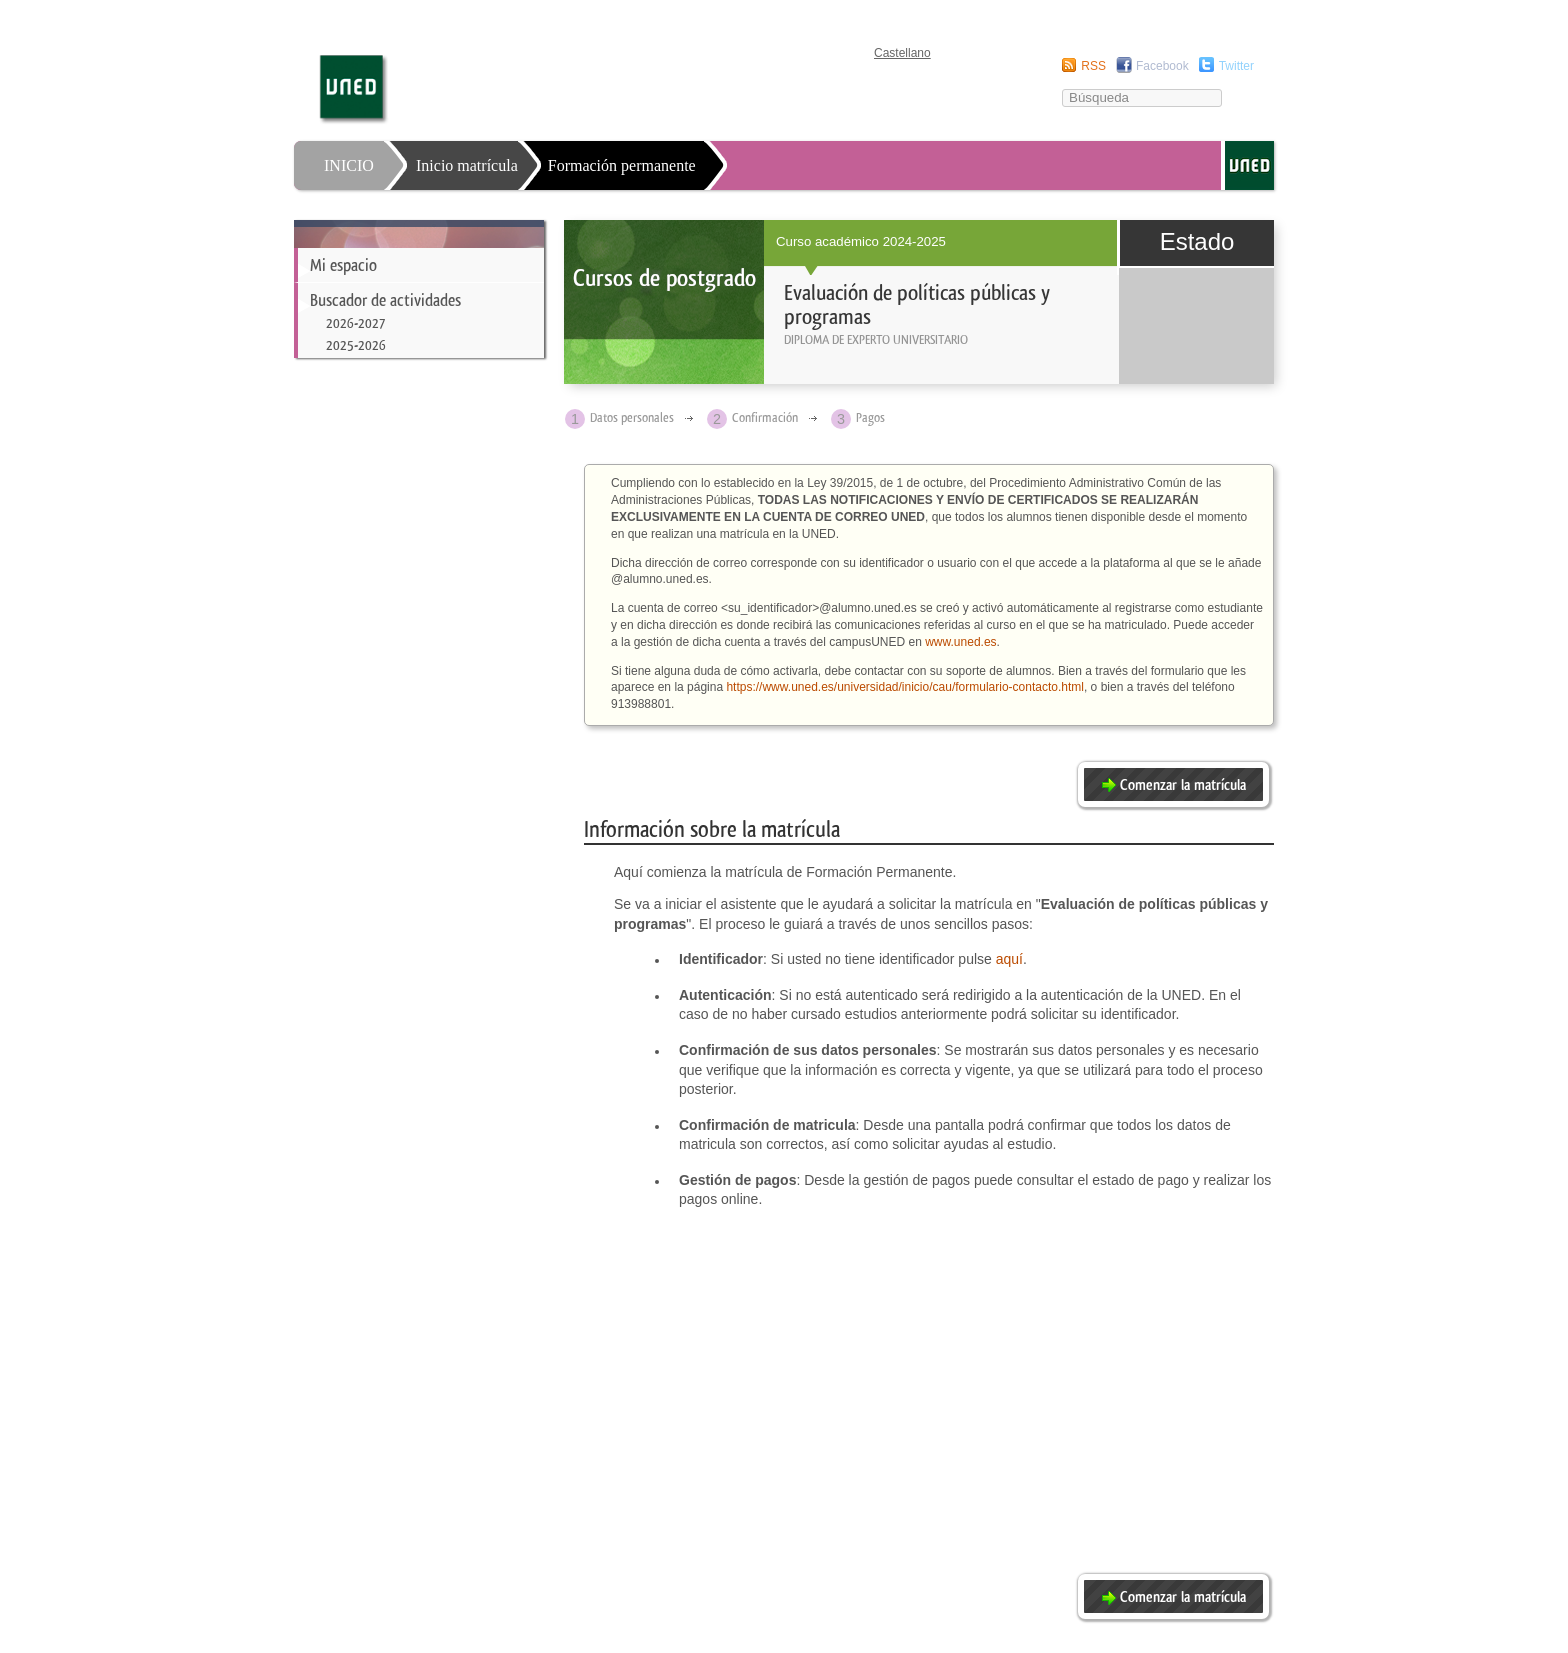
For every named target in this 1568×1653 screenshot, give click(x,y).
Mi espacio (343, 265)
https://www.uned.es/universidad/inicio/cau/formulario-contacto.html (905, 687)
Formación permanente (622, 165)
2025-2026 (356, 345)
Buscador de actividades (385, 300)
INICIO (349, 165)
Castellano (902, 53)
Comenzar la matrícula (1183, 785)
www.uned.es (960, 642)
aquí (1009, 959)
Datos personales (632, 417)
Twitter (1236, 66)
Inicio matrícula (467, 165)
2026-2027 (355, 323)
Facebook (1162, 66)
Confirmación (765, 417)
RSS (1093, 66)
